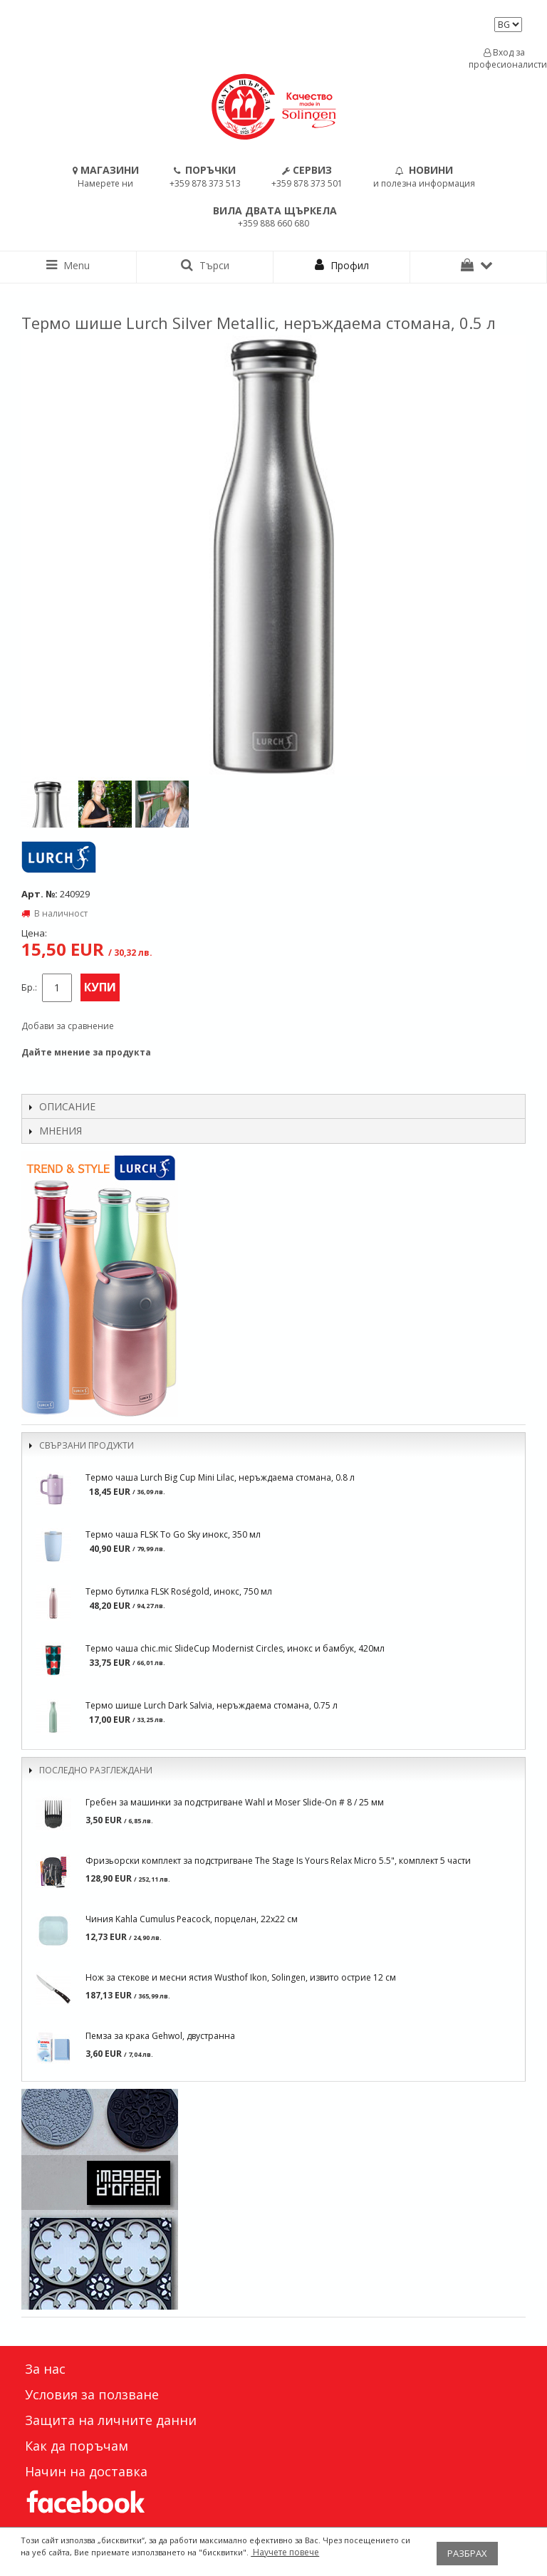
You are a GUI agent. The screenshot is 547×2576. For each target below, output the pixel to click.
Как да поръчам (76, 2445)
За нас (45, 2368)
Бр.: (29, 987)
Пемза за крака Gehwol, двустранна (160, 2036)
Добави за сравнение (67, 1026)
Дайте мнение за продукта (86, 1052)
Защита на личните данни (111, 2420)
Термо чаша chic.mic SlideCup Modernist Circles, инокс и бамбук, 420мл (235, 1648)
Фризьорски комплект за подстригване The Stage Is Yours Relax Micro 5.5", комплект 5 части (278, 1861)
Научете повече (285, 2552)
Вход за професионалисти (504, 58)
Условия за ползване (92, 2394)
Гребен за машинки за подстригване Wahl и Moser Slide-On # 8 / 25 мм (234, 1802)
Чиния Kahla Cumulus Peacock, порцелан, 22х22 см (191, 1919)
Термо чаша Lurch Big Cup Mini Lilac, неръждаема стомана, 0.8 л (220, 1477)
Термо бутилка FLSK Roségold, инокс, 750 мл (178, 1591)
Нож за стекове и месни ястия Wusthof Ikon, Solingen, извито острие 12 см (240, 1977)
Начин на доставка (86, 2471)
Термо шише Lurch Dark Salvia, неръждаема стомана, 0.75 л (211, 1705)
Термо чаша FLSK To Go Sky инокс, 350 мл (173, 1534)
